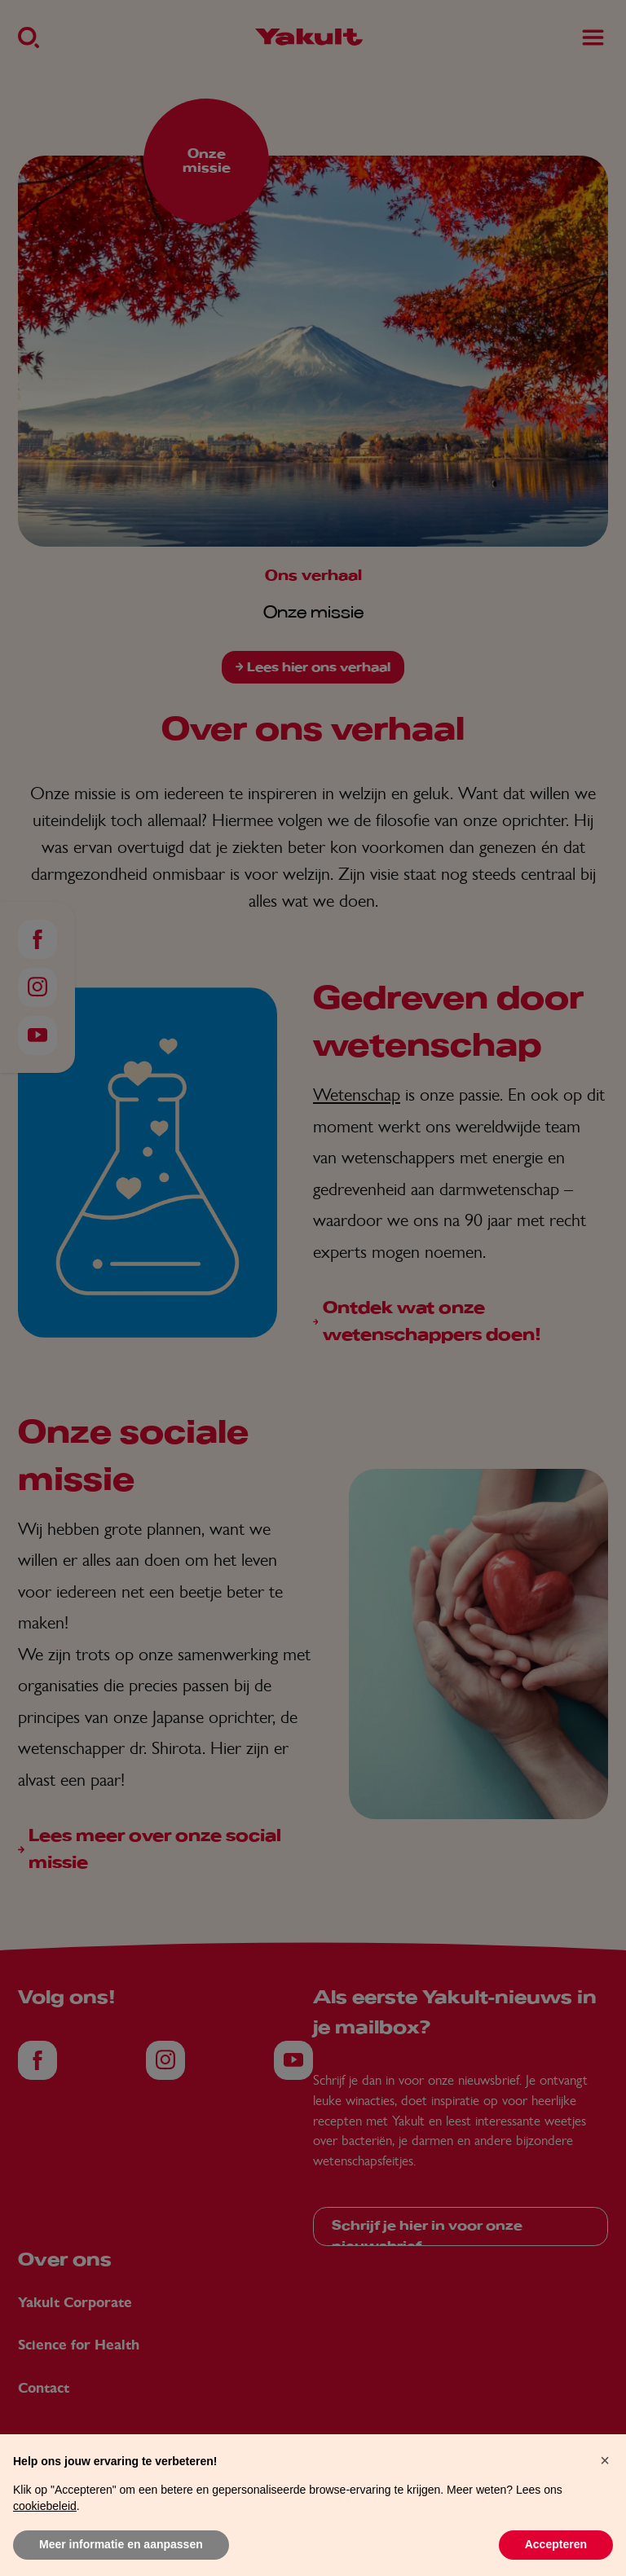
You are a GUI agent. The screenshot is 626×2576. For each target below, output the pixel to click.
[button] (605, 2460)
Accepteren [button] (556, 2544)
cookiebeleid (45, 2505)
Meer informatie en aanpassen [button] (121, 2544)
